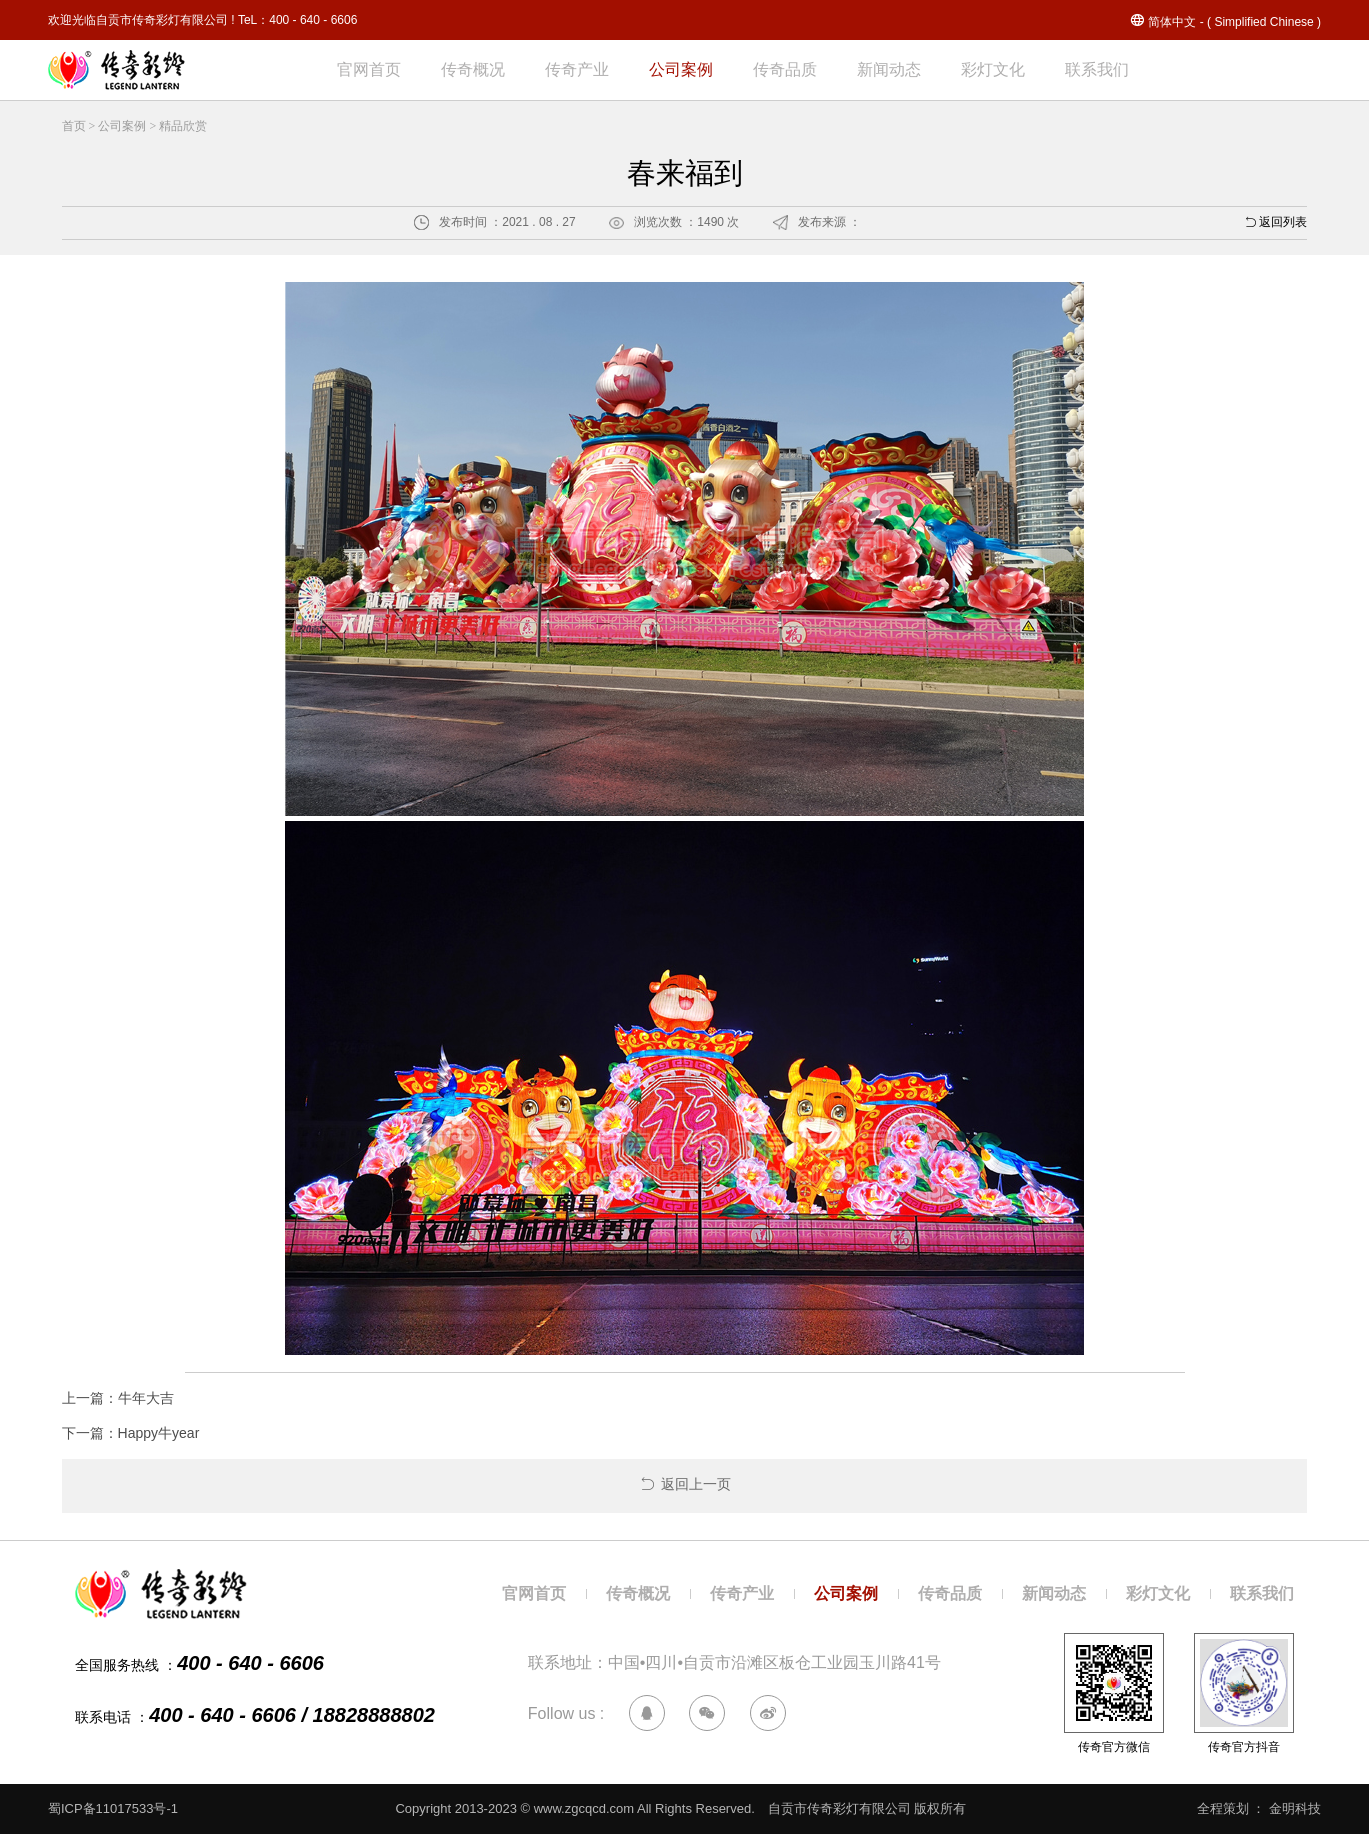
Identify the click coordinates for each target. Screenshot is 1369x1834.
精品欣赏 (183, 126)
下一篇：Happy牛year (131, 1433)
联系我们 (1097, 69)
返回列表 (1275, 224)
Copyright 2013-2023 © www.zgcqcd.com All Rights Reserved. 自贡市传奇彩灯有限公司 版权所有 (687, 1808)
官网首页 (369, 69)
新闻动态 (889, 69)
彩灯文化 (993, 69)
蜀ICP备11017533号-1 (113, 1808)
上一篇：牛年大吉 (118, 1398)
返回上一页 (685, 1484)
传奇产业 (577, 69)
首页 (74, 126)
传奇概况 (473, 69)
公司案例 (681, 69)
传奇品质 (785, 69)
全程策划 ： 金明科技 (1259, 1808)
